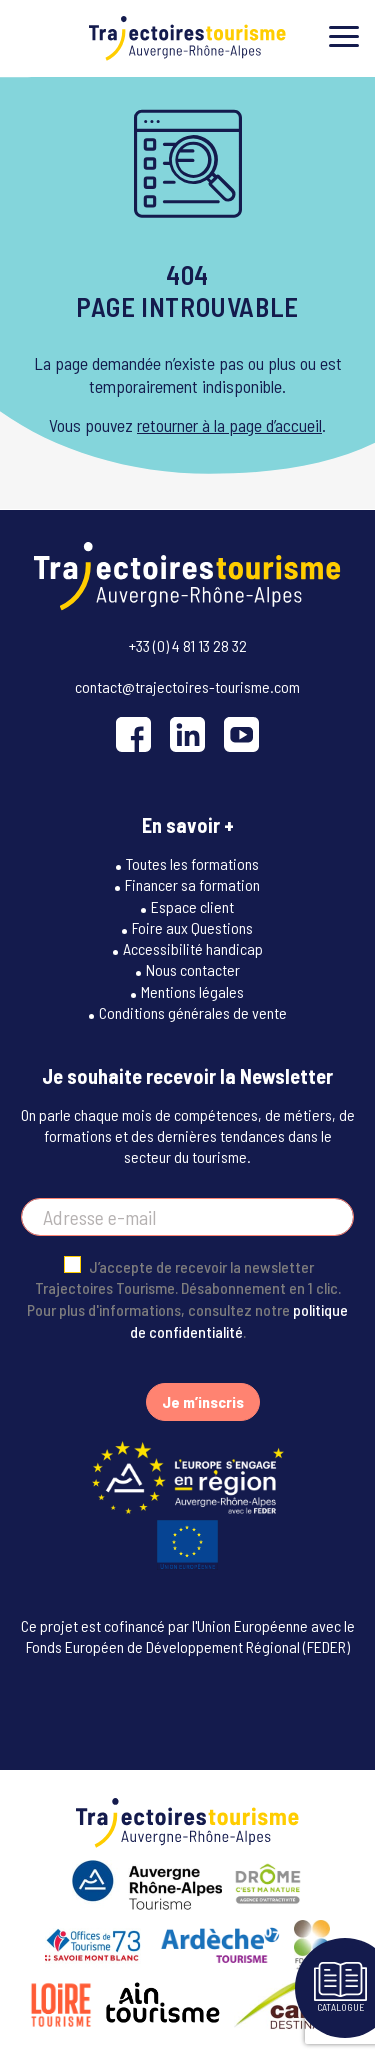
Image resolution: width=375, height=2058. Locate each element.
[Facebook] (133, 734)
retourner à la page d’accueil (229, 425)
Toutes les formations (192, 863)
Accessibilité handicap (193, 948)
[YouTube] (241, 734)
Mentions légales (192, 991)
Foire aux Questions (192, 927)
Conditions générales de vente (193, 1012)
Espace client (192, 906)
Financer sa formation (192, 884)
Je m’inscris (203, 1401)
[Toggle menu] (344, 36)
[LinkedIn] (187, 734)
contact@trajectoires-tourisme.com (187, 686)
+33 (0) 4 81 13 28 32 (188, 645)
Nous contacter (193, 969)
